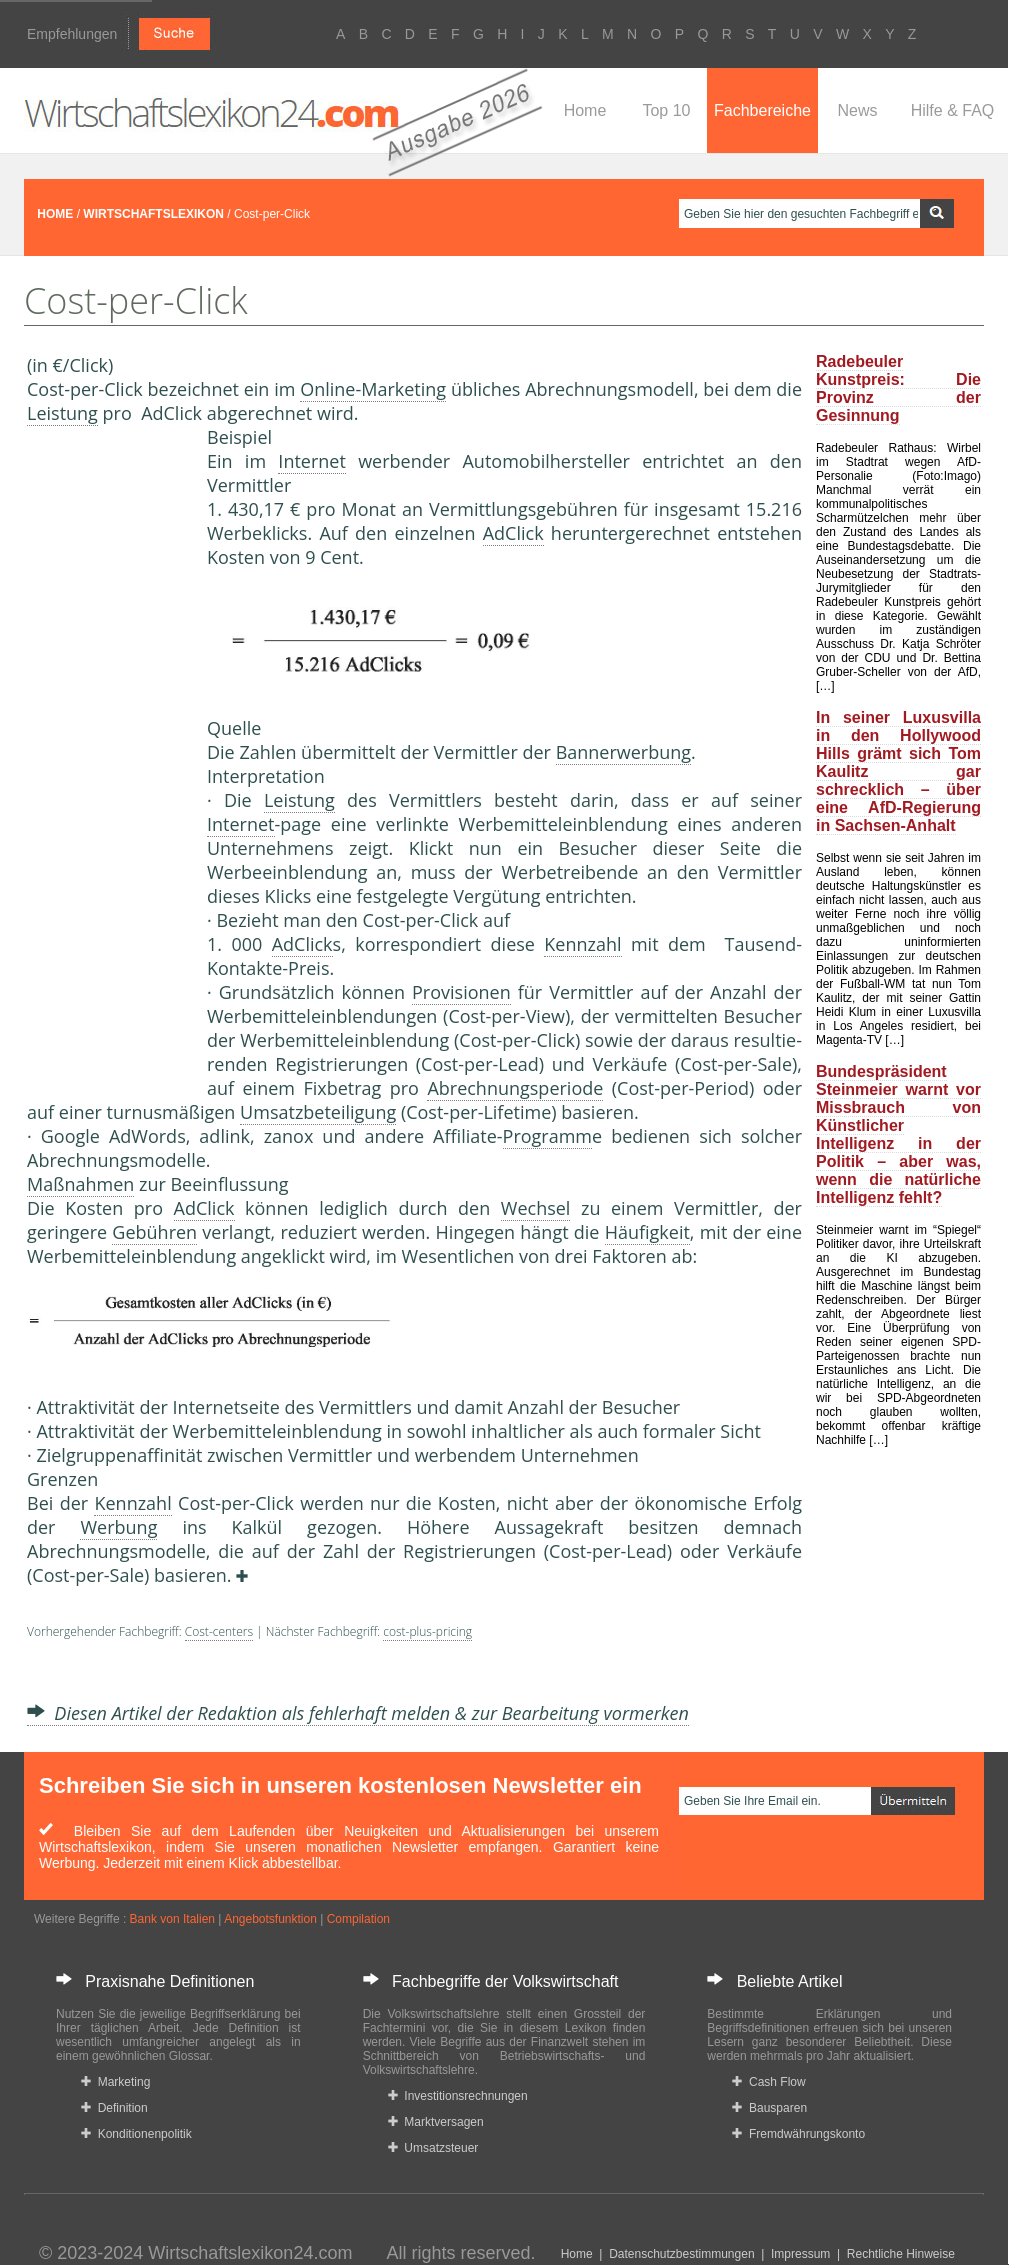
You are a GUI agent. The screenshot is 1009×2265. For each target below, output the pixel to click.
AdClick (513, 533)
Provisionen (461, 992)
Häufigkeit (647, 1232)
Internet (312, 461)
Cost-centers (219, 1631)
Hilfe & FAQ (953, 110)
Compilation (358, 1919)
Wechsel (536, 1208)
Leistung (62, 413)
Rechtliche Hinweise (901, 2254)
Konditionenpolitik (136, 2134)
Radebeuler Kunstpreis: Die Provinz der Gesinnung (898, 388)
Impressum (800, 2254)
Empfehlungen (72, 34)
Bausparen (769, 2108)
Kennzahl (582, 944)
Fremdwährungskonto (798, 2134)
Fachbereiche (762, 110)
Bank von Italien (172, 1919)
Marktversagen (436, 2122)
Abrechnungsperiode (515, 1088)
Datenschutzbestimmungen (681, 2254)
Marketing (115, 2082)
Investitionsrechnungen (458, 2096)
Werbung (118, 1527)
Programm (547, 1136)
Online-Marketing (373, 389)
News (857, 110)
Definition (114, 2108)
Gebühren (154, 1232)
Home (585, 110)
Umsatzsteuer (433, 2148)
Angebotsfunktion (270, 1919)
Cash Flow (768, 2082)
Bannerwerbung (623, 752)
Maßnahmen (80, 1184)
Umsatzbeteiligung (318, 1112)
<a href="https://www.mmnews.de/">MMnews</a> (107, 758)
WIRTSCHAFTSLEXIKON (153, 214)
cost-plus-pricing (427, 1631)
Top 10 (666, 110)
